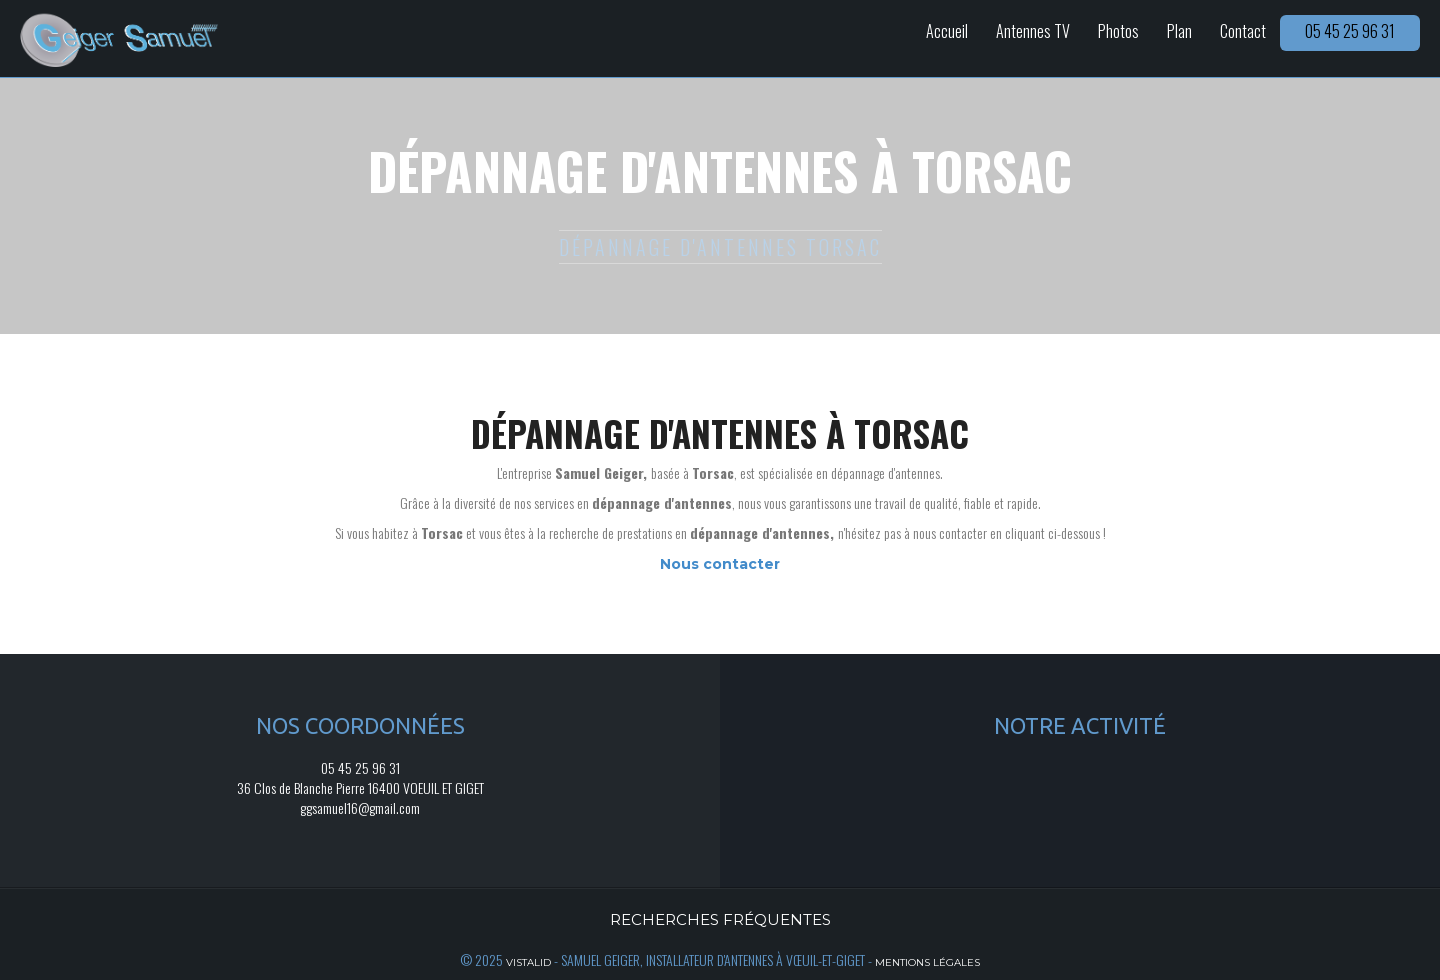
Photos (1118, 31)
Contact (1243, 31)
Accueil (947, 31)
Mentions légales (927, 962)
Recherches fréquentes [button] (720, 919)
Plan (1179, 31)
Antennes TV (1033, 31)
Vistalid (528, 962)
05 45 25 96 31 (1350, 31)
